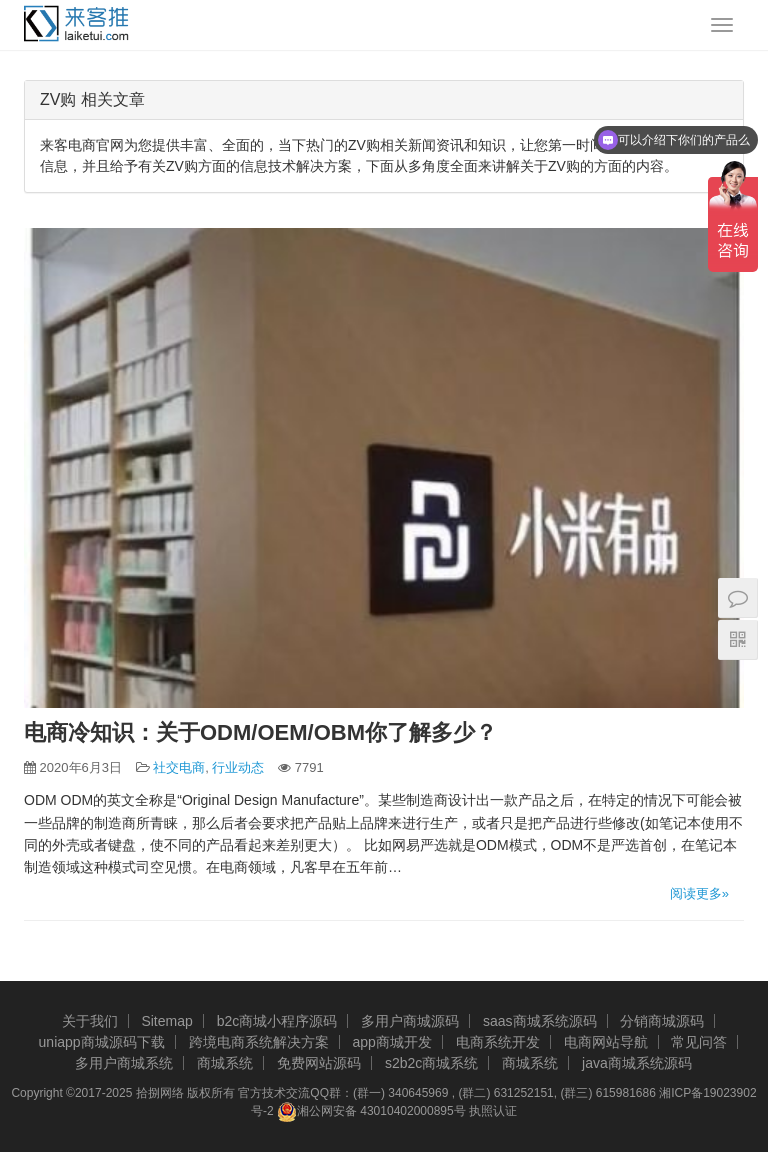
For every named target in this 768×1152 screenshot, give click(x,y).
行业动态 (238, 767)
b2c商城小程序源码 (277, 1021)
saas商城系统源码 (540, 1021)
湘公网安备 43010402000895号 (371, 1112)
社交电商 (179, 767)
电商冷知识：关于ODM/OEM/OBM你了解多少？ (260, 732)
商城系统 (225, 1063)
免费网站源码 (319, 1063)
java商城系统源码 (637, 1063)
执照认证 (493, 1111)
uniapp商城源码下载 (102, 1042)
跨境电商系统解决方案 (259, 1042)
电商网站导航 (606, 1042)
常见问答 (699, 1042)
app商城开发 (391, 1042)
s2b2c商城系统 (431, 1063)
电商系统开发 (498, 1042)
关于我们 (90, 1021)
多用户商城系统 (124, 1063)
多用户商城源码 (410, 1021)
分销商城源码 (662, 1021)
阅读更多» (699, 893)
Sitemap (166, 1021)
